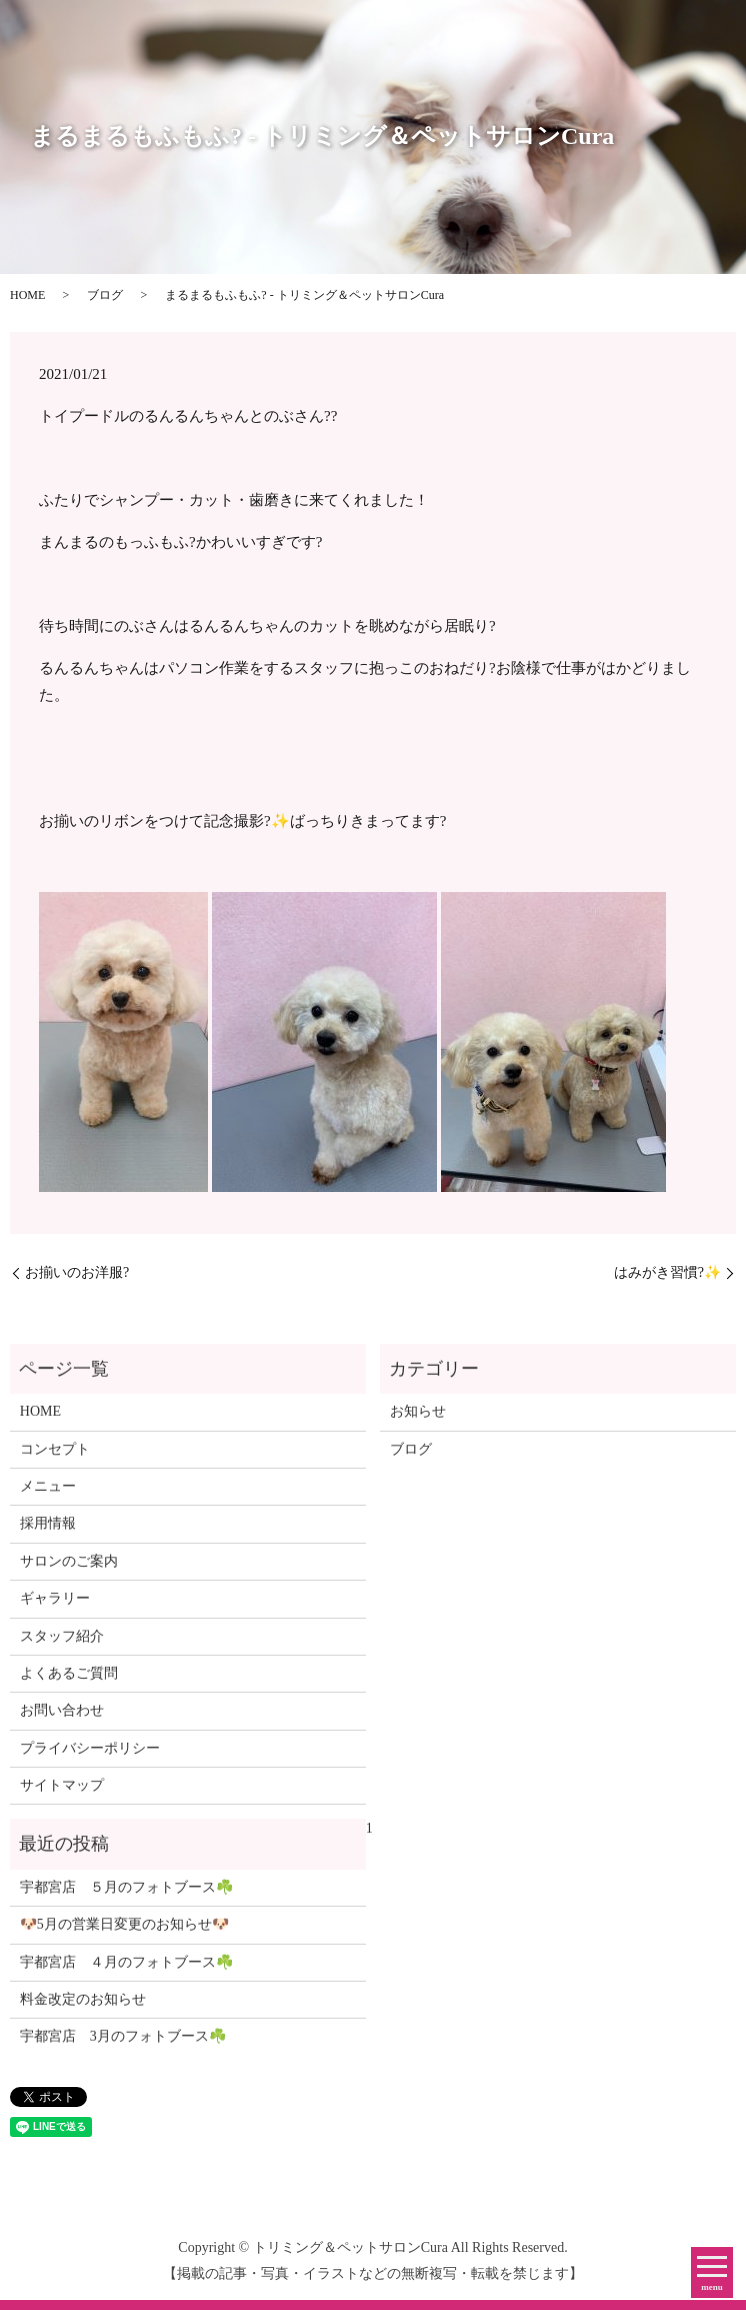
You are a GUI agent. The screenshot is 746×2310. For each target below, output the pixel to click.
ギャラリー (55, 1604)
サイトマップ (62, 1791)
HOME (27, 295)
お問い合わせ (62, 1717)
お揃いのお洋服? (77, 1272)
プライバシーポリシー (90, 1754)
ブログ (105, 295)
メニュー (48, 1492)
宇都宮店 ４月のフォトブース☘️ (126, 1968)
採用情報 (48, 1530)
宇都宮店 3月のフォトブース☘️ (123, 2043)
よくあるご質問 (69, 1679)
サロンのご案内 (69, 1567)
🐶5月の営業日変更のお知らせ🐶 (124, 1931)
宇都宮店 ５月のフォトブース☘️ (126, 1893)
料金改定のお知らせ (83, 2005)
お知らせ (418, 1417)
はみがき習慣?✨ (667, 1272)
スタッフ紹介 (62, 1642)
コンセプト (55, 1455)
